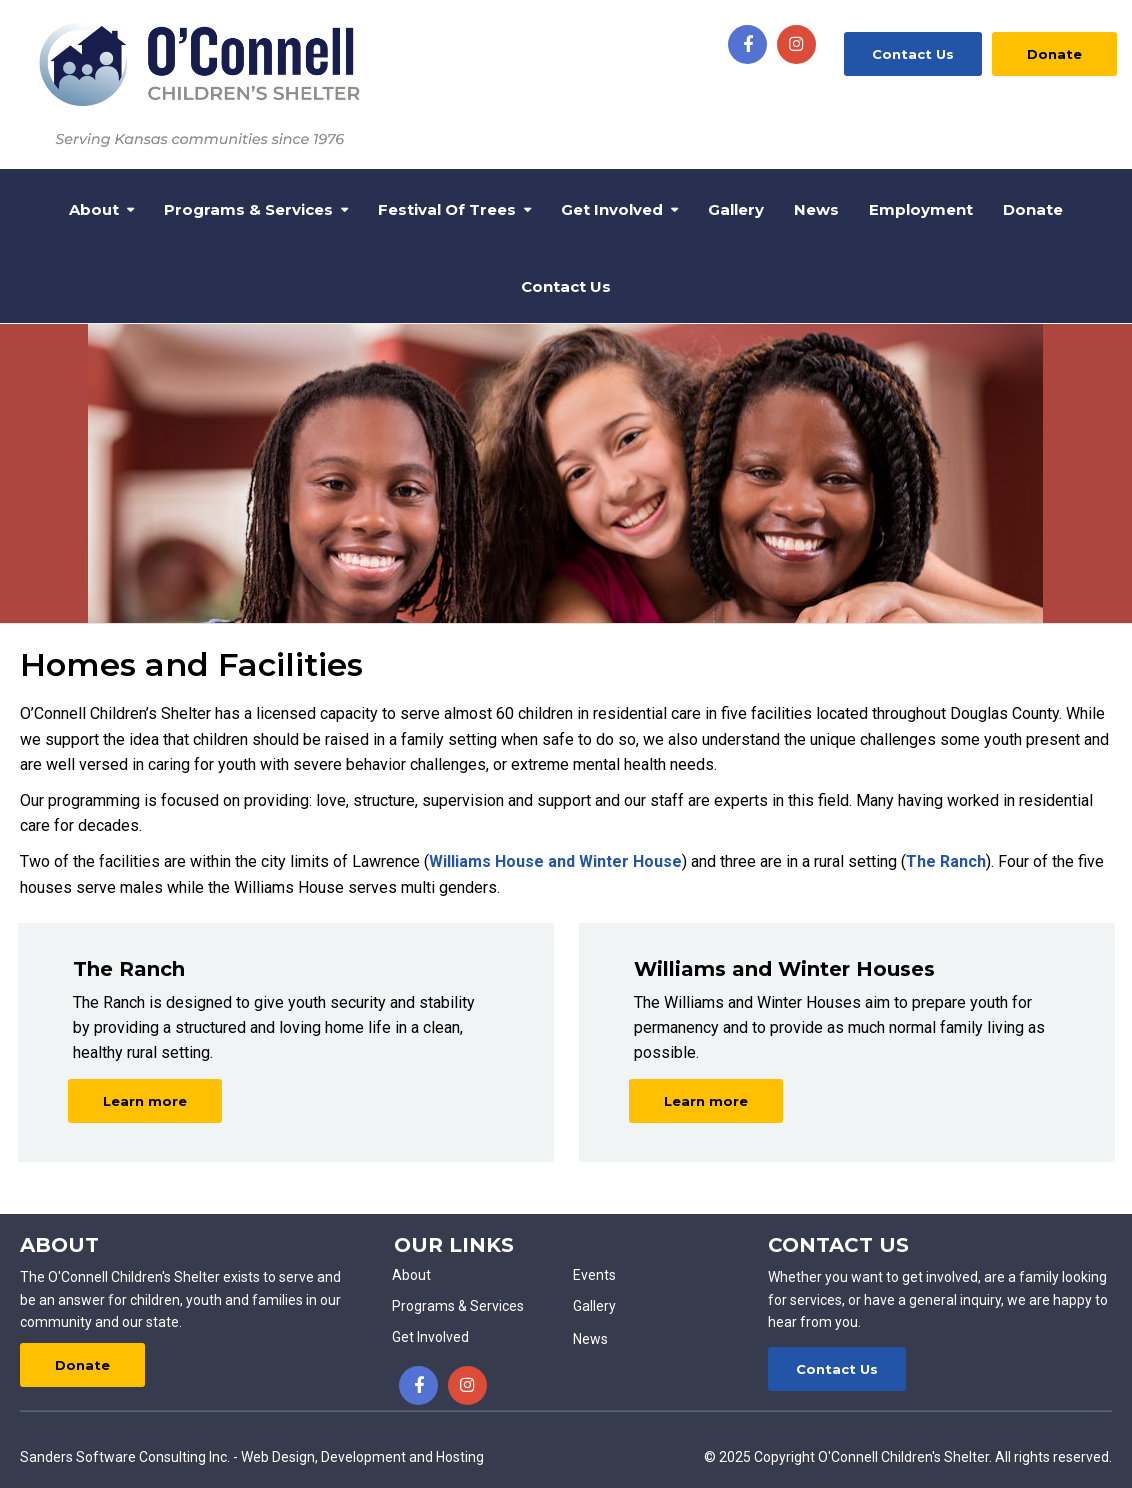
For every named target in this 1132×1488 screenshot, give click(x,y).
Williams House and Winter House (555, 861)
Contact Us (913, 54)
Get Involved (612, 209)
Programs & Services (248, 209)
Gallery (736, 209)
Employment (921, 209)
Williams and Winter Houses (784, 969)
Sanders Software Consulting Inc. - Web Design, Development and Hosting (252, 1457)
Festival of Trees (447, 209)
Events (594, 1275)
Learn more (145, 1101)
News (816, 209)
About (94, 209)
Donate (1054, 54)
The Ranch (946, 861)
